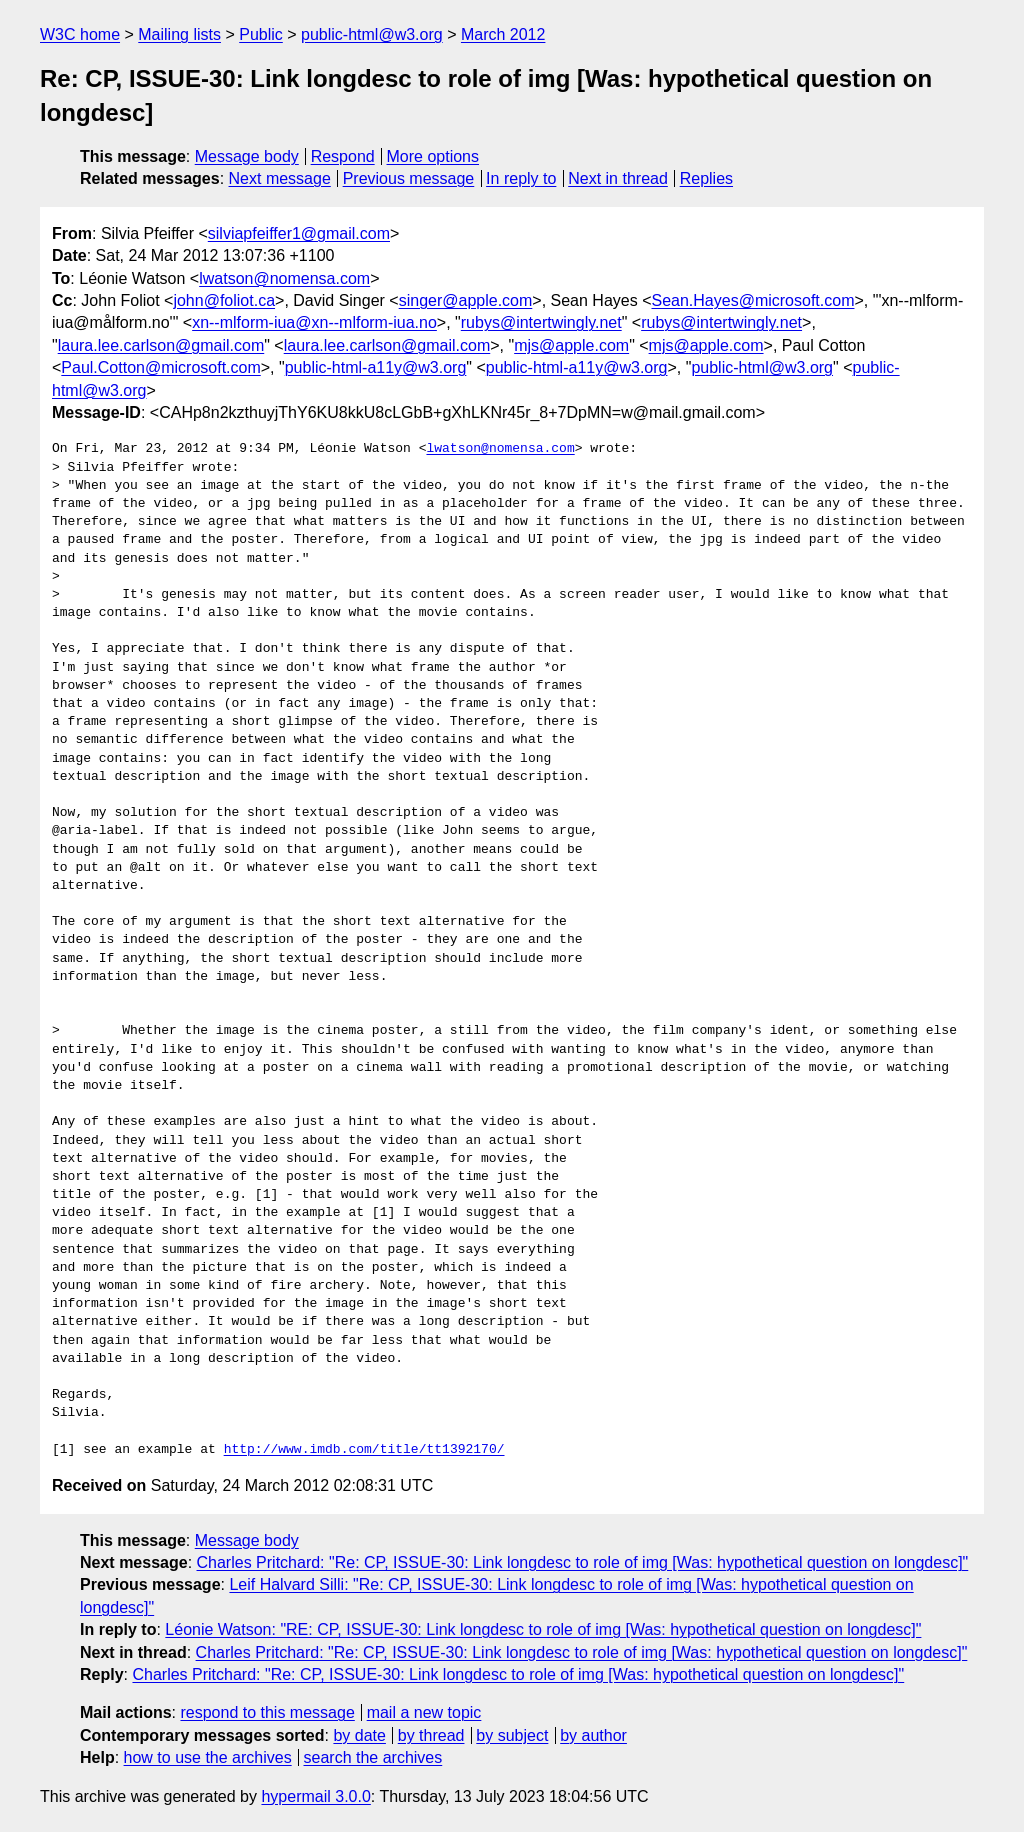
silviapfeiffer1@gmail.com (299, 233)
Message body (247, 156)
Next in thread (618, 178)
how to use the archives (208, 1757)
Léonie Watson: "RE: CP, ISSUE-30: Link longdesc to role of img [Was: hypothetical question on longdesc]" (543, 1629)
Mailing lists (179, 34)
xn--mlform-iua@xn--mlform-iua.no (314, 322)
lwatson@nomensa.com (284, 278)
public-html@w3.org (372, 34)
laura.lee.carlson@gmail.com (161, 345)
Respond (343, 156)
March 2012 (503, 34)
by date (359, 1735)
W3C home (80, 34)
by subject (512, 1735)
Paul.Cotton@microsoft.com (160, 367)
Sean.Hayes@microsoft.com (753, 300)
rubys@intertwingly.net (541, 322)
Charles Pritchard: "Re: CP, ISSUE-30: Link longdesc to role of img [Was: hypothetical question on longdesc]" (583, 1562)
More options (433, 156)
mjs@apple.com (571, 345)
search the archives (373, 1757)
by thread (431, 1735)
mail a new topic (424, 1712)
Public (261, 34)
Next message (280, 178)
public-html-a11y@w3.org (376, 367)
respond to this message (267, 1712)
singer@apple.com (466, 300)
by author (593, 1735)
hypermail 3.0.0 (315, 1796)
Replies (706, 178)
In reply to (521, 178)
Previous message (409, 178)
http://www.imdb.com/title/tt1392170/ (364, 1450)
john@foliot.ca (224, 300)
